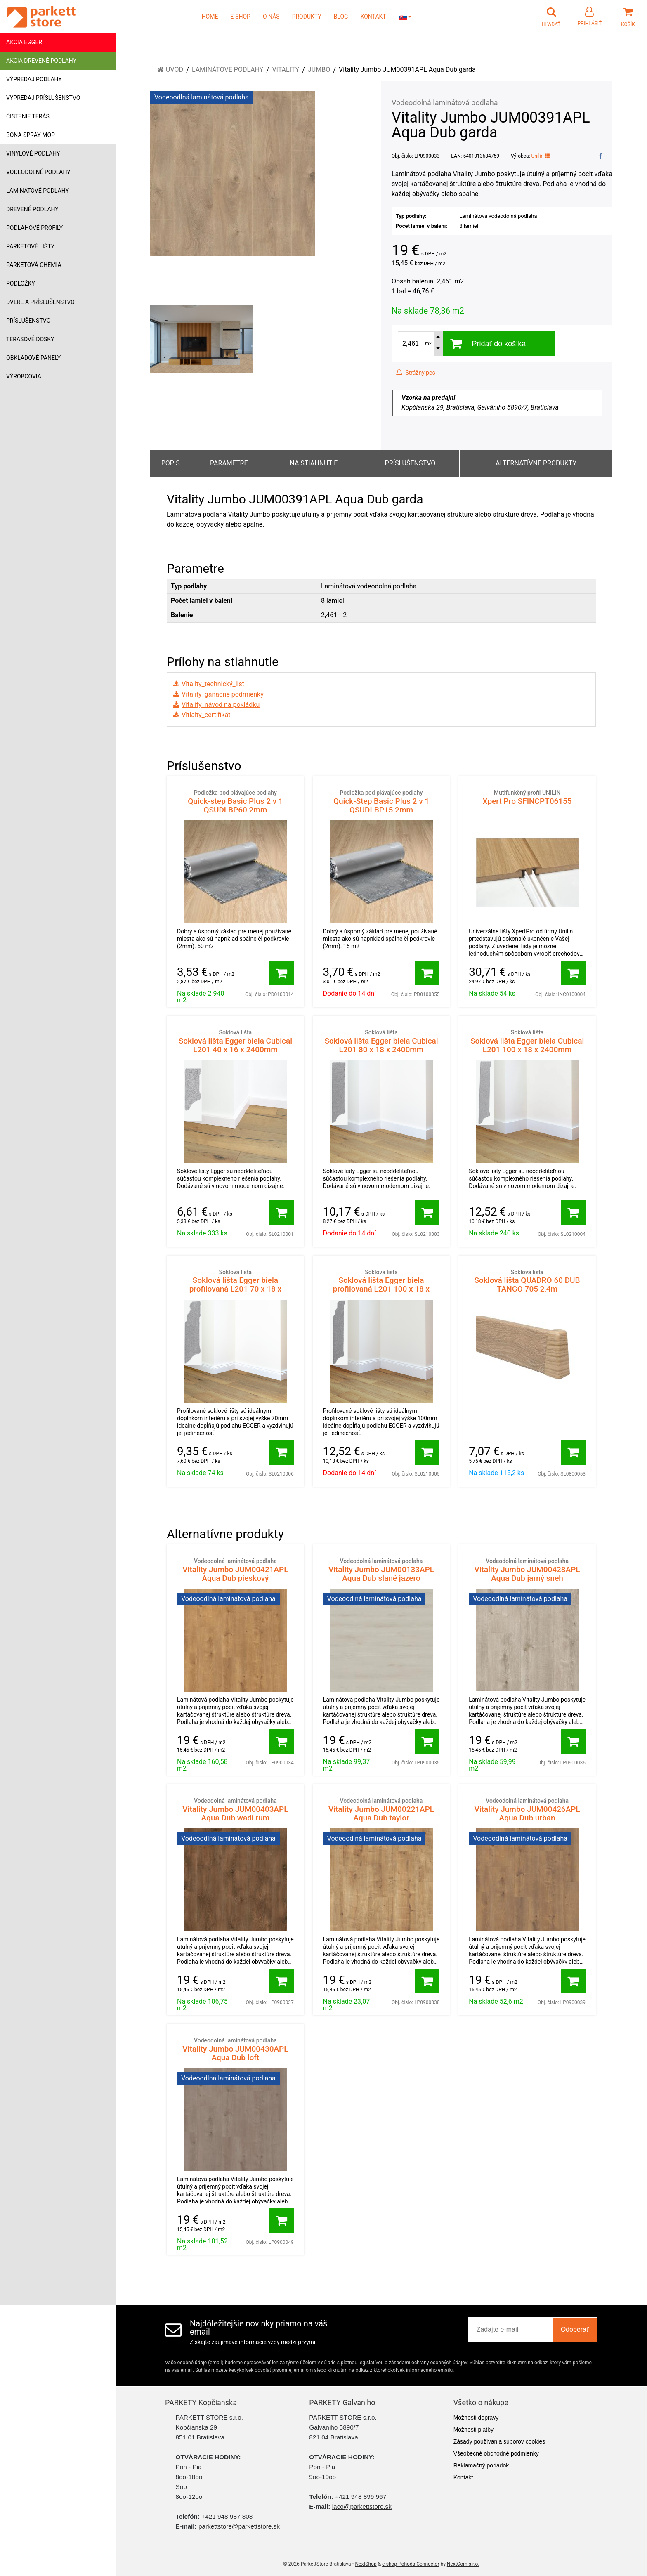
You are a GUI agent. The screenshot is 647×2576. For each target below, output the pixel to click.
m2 (428, 343)
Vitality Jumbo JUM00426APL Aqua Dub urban (527, 1810)
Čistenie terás (28, 116)
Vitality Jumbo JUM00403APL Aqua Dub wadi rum (235, 1810)
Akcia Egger (24, 42)
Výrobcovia (23, 376)
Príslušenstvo (28, 320)
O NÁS (271, 16)
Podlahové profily (34, 227)
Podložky (20, 283)
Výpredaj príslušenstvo (43, 97)
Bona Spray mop (30, 135)
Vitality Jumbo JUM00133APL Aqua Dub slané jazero (381, 1570)
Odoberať (575, 2329)
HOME (210, 16)
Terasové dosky (30, 339)
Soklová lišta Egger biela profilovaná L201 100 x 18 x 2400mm (381, 1285)
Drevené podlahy (32, 209)
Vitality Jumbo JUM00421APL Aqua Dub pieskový (235, 1570)
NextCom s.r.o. (463, 2564)
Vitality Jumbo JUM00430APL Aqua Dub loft (235, 2049)
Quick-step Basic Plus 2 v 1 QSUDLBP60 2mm (235, 802)
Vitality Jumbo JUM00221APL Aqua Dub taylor (381, 1810)
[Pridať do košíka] (281, 973)
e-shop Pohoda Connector (410, 2564)
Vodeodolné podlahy (38, 172)
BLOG (341, 16)
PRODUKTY (306, 16)
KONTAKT (373, 16)
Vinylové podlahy (33, 153)
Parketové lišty (30, 246)
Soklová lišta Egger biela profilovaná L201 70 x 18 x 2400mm (235, 1285)
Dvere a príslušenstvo (40, 302)
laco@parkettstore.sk (362, 2506)
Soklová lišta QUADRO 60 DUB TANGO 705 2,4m (527, 1281)
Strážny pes (415, 372)
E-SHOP (240, 16)
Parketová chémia (33, 265)
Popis (170, 463)
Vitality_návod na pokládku (221, 704)
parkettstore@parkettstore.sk (239, 2526)
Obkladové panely (33, 357)
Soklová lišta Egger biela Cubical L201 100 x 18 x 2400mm (527, 1041)
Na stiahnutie (314, 463)
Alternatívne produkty (536, 463)
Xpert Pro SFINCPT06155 (527, 797)
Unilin (540, 156)
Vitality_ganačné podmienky (223, 694)
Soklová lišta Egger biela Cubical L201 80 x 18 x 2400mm (381, 1041)
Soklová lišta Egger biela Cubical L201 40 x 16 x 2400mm (235, 1041)
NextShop (366, 2564)
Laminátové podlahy (37, 190)
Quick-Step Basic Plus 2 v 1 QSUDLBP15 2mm (381, 802)
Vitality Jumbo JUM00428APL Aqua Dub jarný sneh (527, 1570)
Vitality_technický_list (213, 684)
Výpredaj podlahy (34, 79)
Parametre (229, 463)
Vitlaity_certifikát (206, 715)
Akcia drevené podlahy (41, 60)
